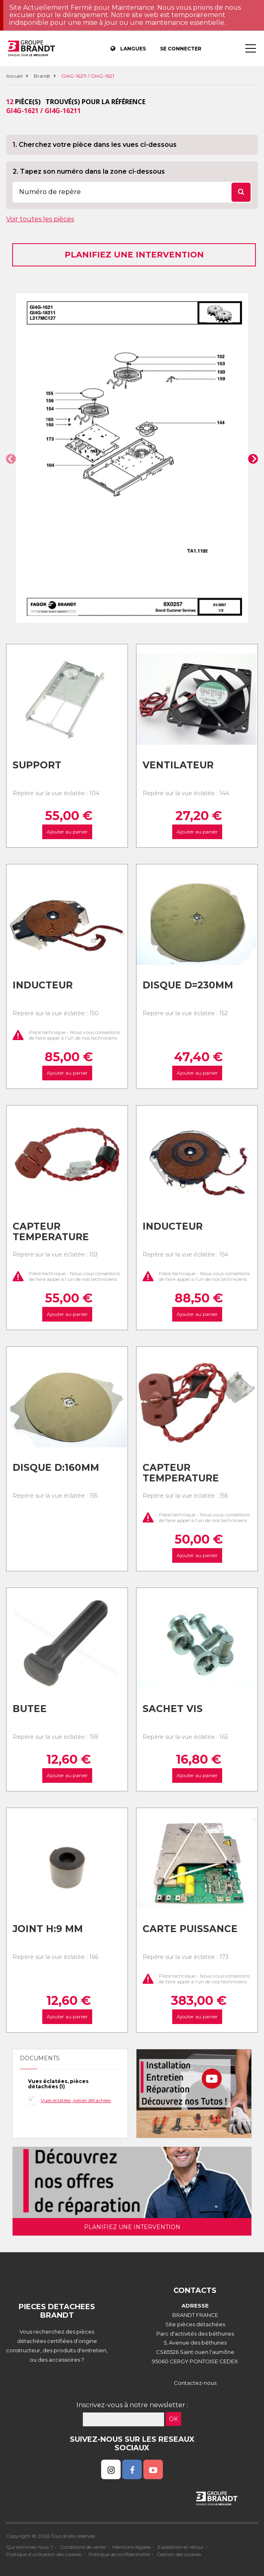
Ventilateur (178, 765)
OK (173, 2419)
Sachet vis (173, 1709)
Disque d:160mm (56, 1467)
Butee (30, 1709)
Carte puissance (190, 1929)
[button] (11, 459)
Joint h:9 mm (48, 1929)
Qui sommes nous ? (29, 2547)
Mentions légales (132, 2547)
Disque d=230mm (188, 985)
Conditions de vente (83, 2547)
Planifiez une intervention (134, 255)
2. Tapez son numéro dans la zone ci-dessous (89, 171)
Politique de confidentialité (119, 2554)
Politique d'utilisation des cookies (44, 2554)
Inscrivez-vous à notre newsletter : (132, 2405)
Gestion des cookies (179, 2554)
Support (37, 765)
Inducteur (43, 985)
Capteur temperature (51, 1232)
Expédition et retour (181, 2547)
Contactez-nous (195, 2383)
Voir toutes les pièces (40, 219)
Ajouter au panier (67, 832)
